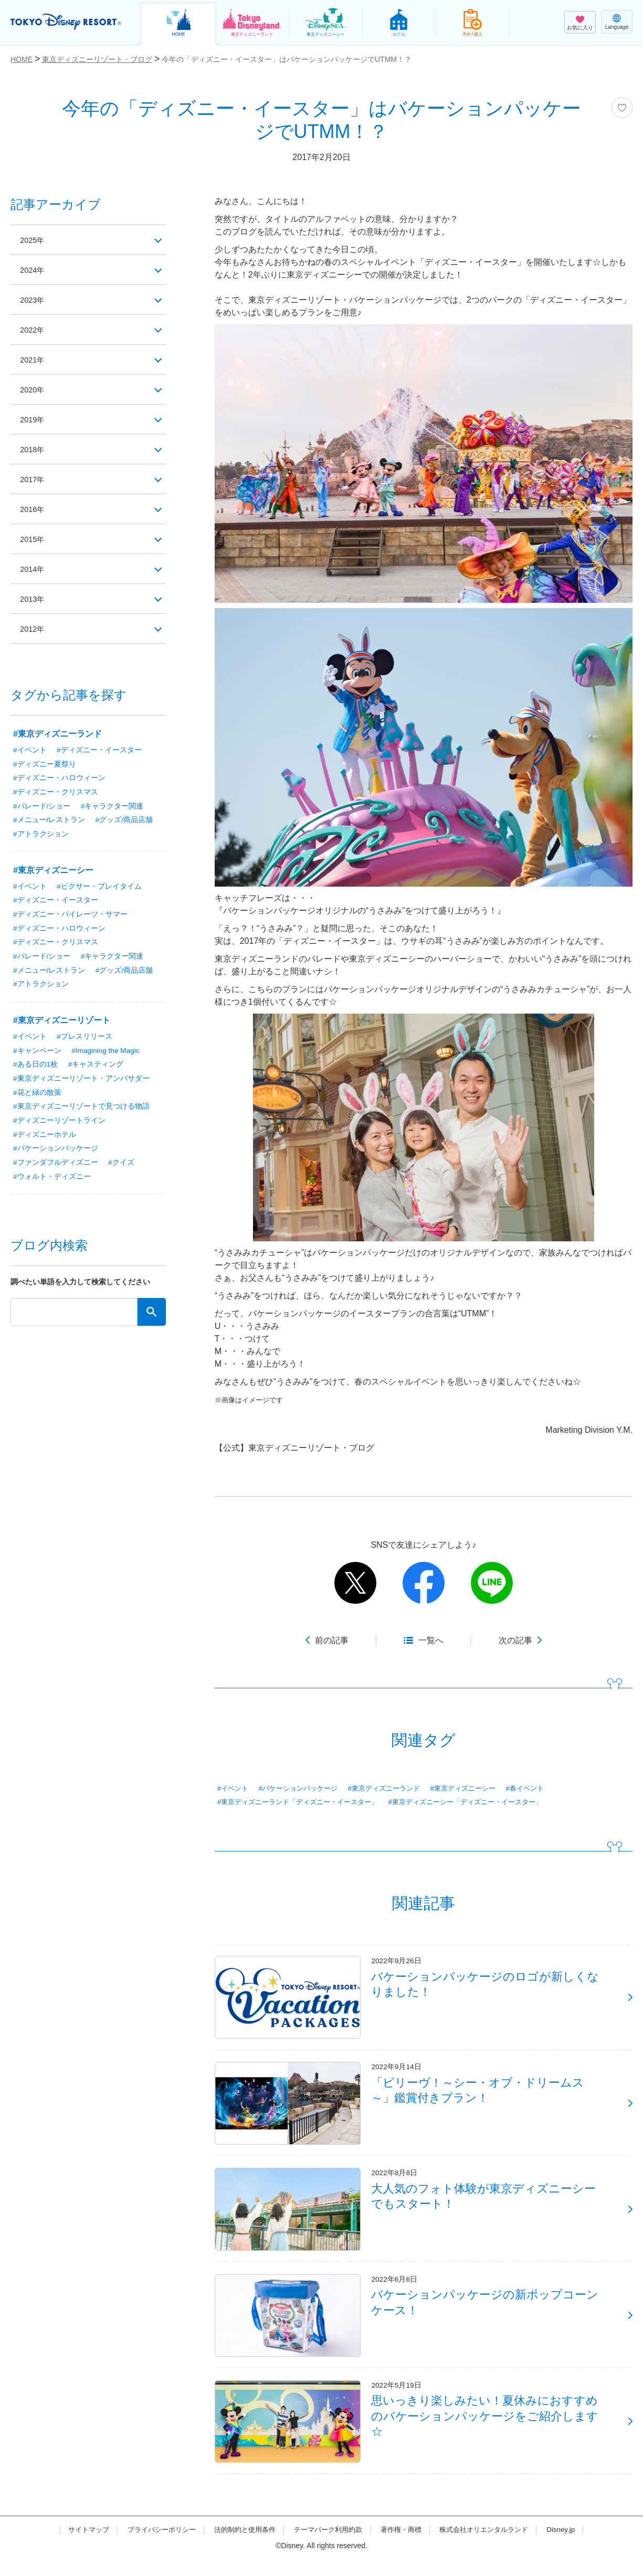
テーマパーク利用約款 (328, 2546)
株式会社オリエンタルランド (494, 2546)
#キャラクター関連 (112, 807)
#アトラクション (41, 835)
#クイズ (121, 1167)
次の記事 (515, 1640)
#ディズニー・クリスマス (55, 793)
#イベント (234, 1788)
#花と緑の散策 (37, 1096)
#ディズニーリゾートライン (59, 1124)
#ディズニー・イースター (99, 750)
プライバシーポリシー (152, 2546)
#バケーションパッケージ (303, 1788)
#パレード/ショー (42, 807)
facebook (424, 1583)
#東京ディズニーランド (395, 1788)
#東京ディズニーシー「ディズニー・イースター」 (483, 1802)
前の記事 (332, 1640)
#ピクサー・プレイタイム (99, 887)
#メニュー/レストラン (49, 821)
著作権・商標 (406, 2546)
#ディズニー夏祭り (44, 764)
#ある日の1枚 (35, 1067)
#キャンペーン (37, 1053)
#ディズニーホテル (44, 1138)
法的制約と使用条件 (240, 2546)
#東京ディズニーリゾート (61, 1022)
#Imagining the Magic (106, 1053)
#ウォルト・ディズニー (52, 1181)
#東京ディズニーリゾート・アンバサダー (81, 1082)
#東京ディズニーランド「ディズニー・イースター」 (304, 1802)
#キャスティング (96, 1067)
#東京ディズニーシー (479, 1788)
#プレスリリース (84, 1039)
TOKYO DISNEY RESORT (68, 21)
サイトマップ (76, 2546)
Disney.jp (575, 2546)
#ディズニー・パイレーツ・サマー (70, 916)
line (492, 1583)
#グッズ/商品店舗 (124, 821)
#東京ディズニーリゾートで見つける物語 (81, 1110)
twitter (355, 1583)
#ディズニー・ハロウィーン (59, 778)
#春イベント (544, 1788)
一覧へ (431, 1640)
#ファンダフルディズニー (55, 1167)
